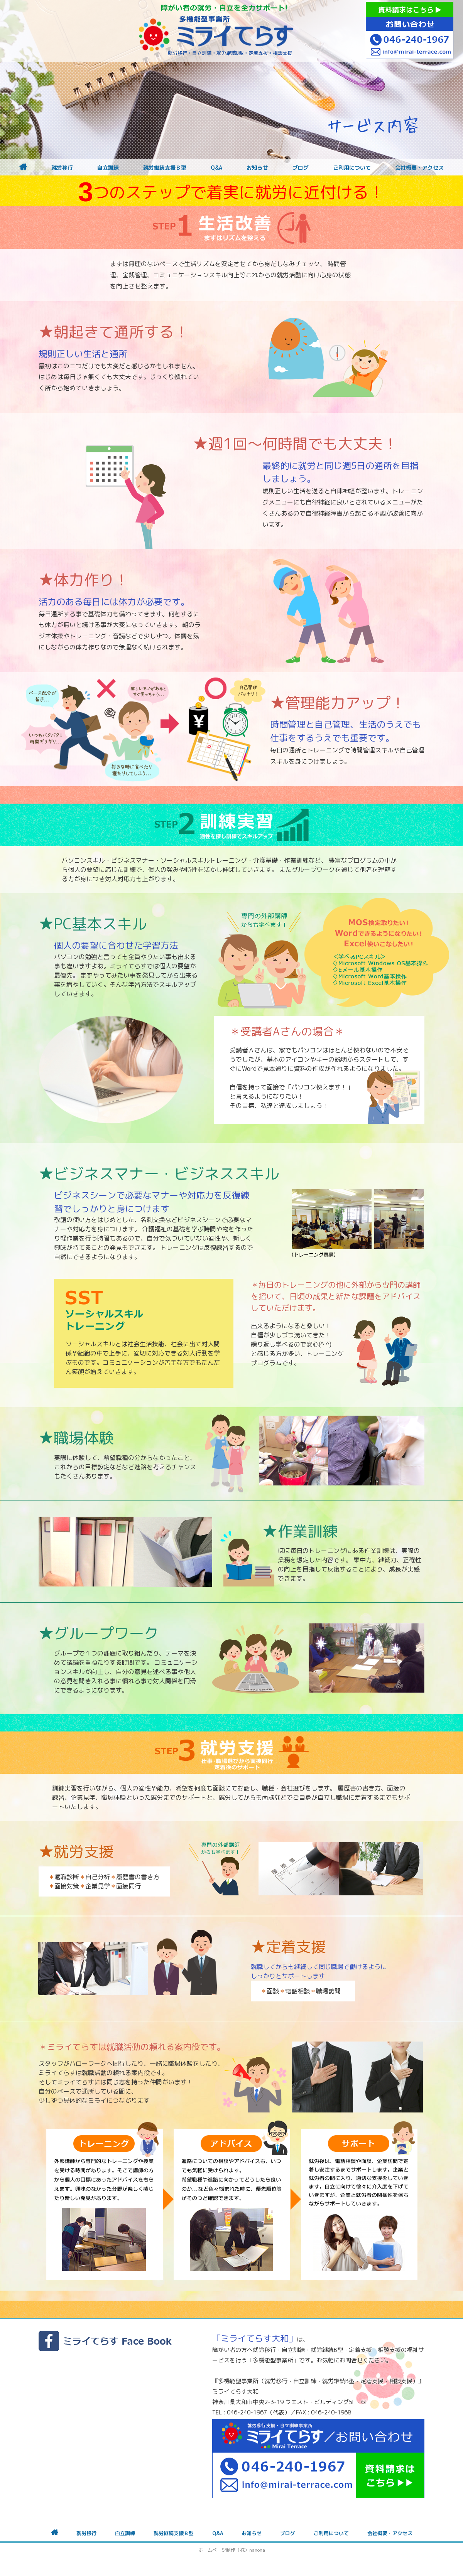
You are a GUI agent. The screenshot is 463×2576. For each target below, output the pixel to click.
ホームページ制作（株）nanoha (231, 2550)
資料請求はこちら (409, 10)
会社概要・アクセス (419, 167)
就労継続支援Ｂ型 (164, 167)
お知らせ (257, 167)
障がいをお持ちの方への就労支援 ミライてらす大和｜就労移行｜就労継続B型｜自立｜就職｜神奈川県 (216, 31)
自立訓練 (108, 167)
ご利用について (352, 167)
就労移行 (62, 167)
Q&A (216, 167)
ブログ (300, 167)
